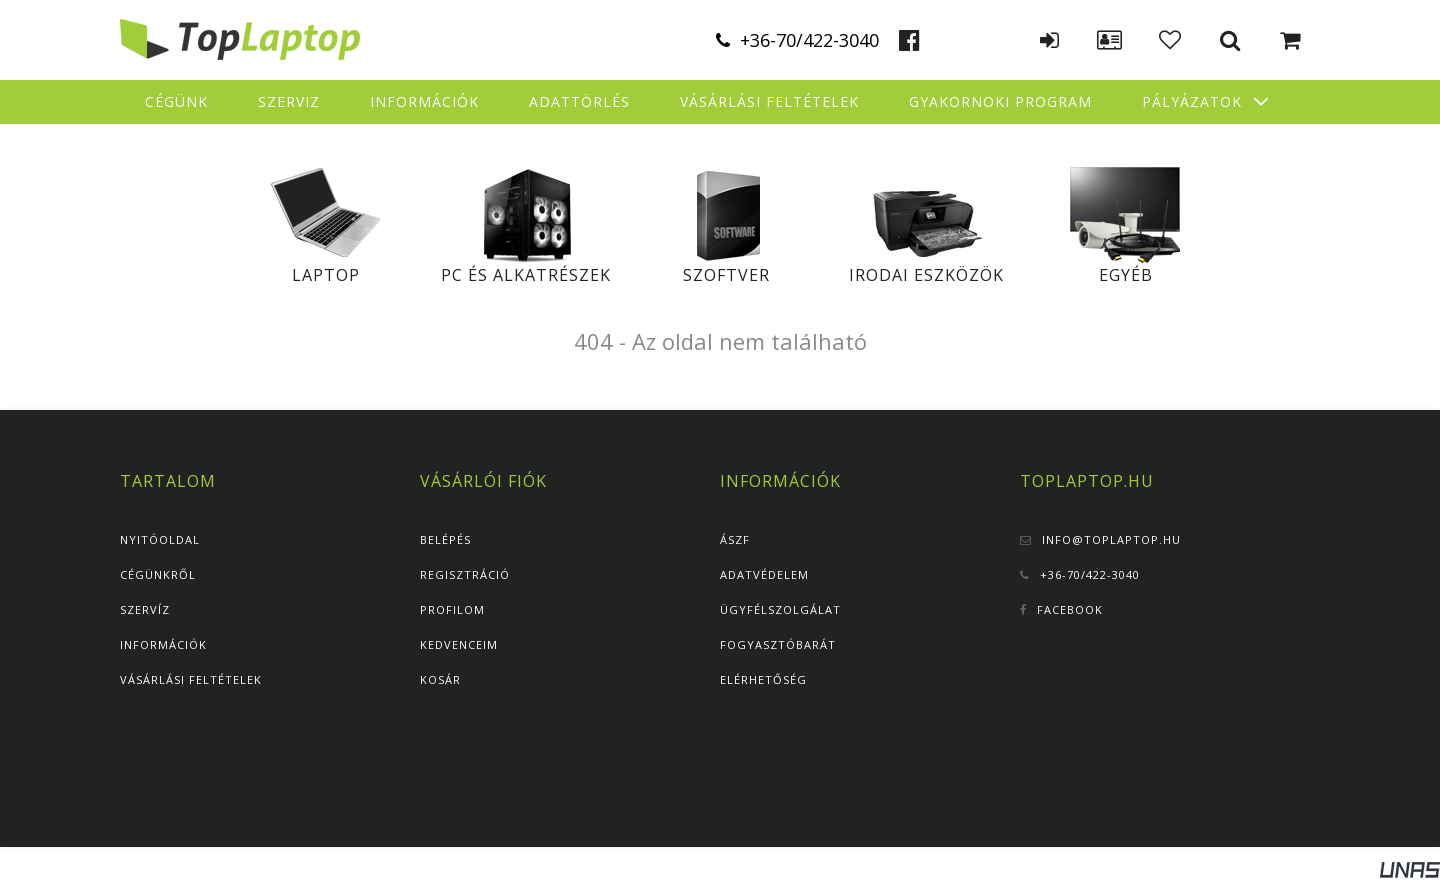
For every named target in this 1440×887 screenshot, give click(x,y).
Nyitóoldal (160, 539)
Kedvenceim (459, 644)
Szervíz (145, 609)
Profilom (452, 609)
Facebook (1070, 609)
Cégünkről (158, 574)
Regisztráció (465, 574)
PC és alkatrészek (526, 275)
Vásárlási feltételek (191, 679)
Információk (163, 644)
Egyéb (1126, 275)
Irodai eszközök (926, 275)
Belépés (445, 539)
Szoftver (726, 275)
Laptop (326, 275)
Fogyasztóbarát (778, 644)
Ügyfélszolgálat (780, 609)
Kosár (440, 679)
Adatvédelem (764, 574)
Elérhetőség (763, 679)
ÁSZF (735, 539)
